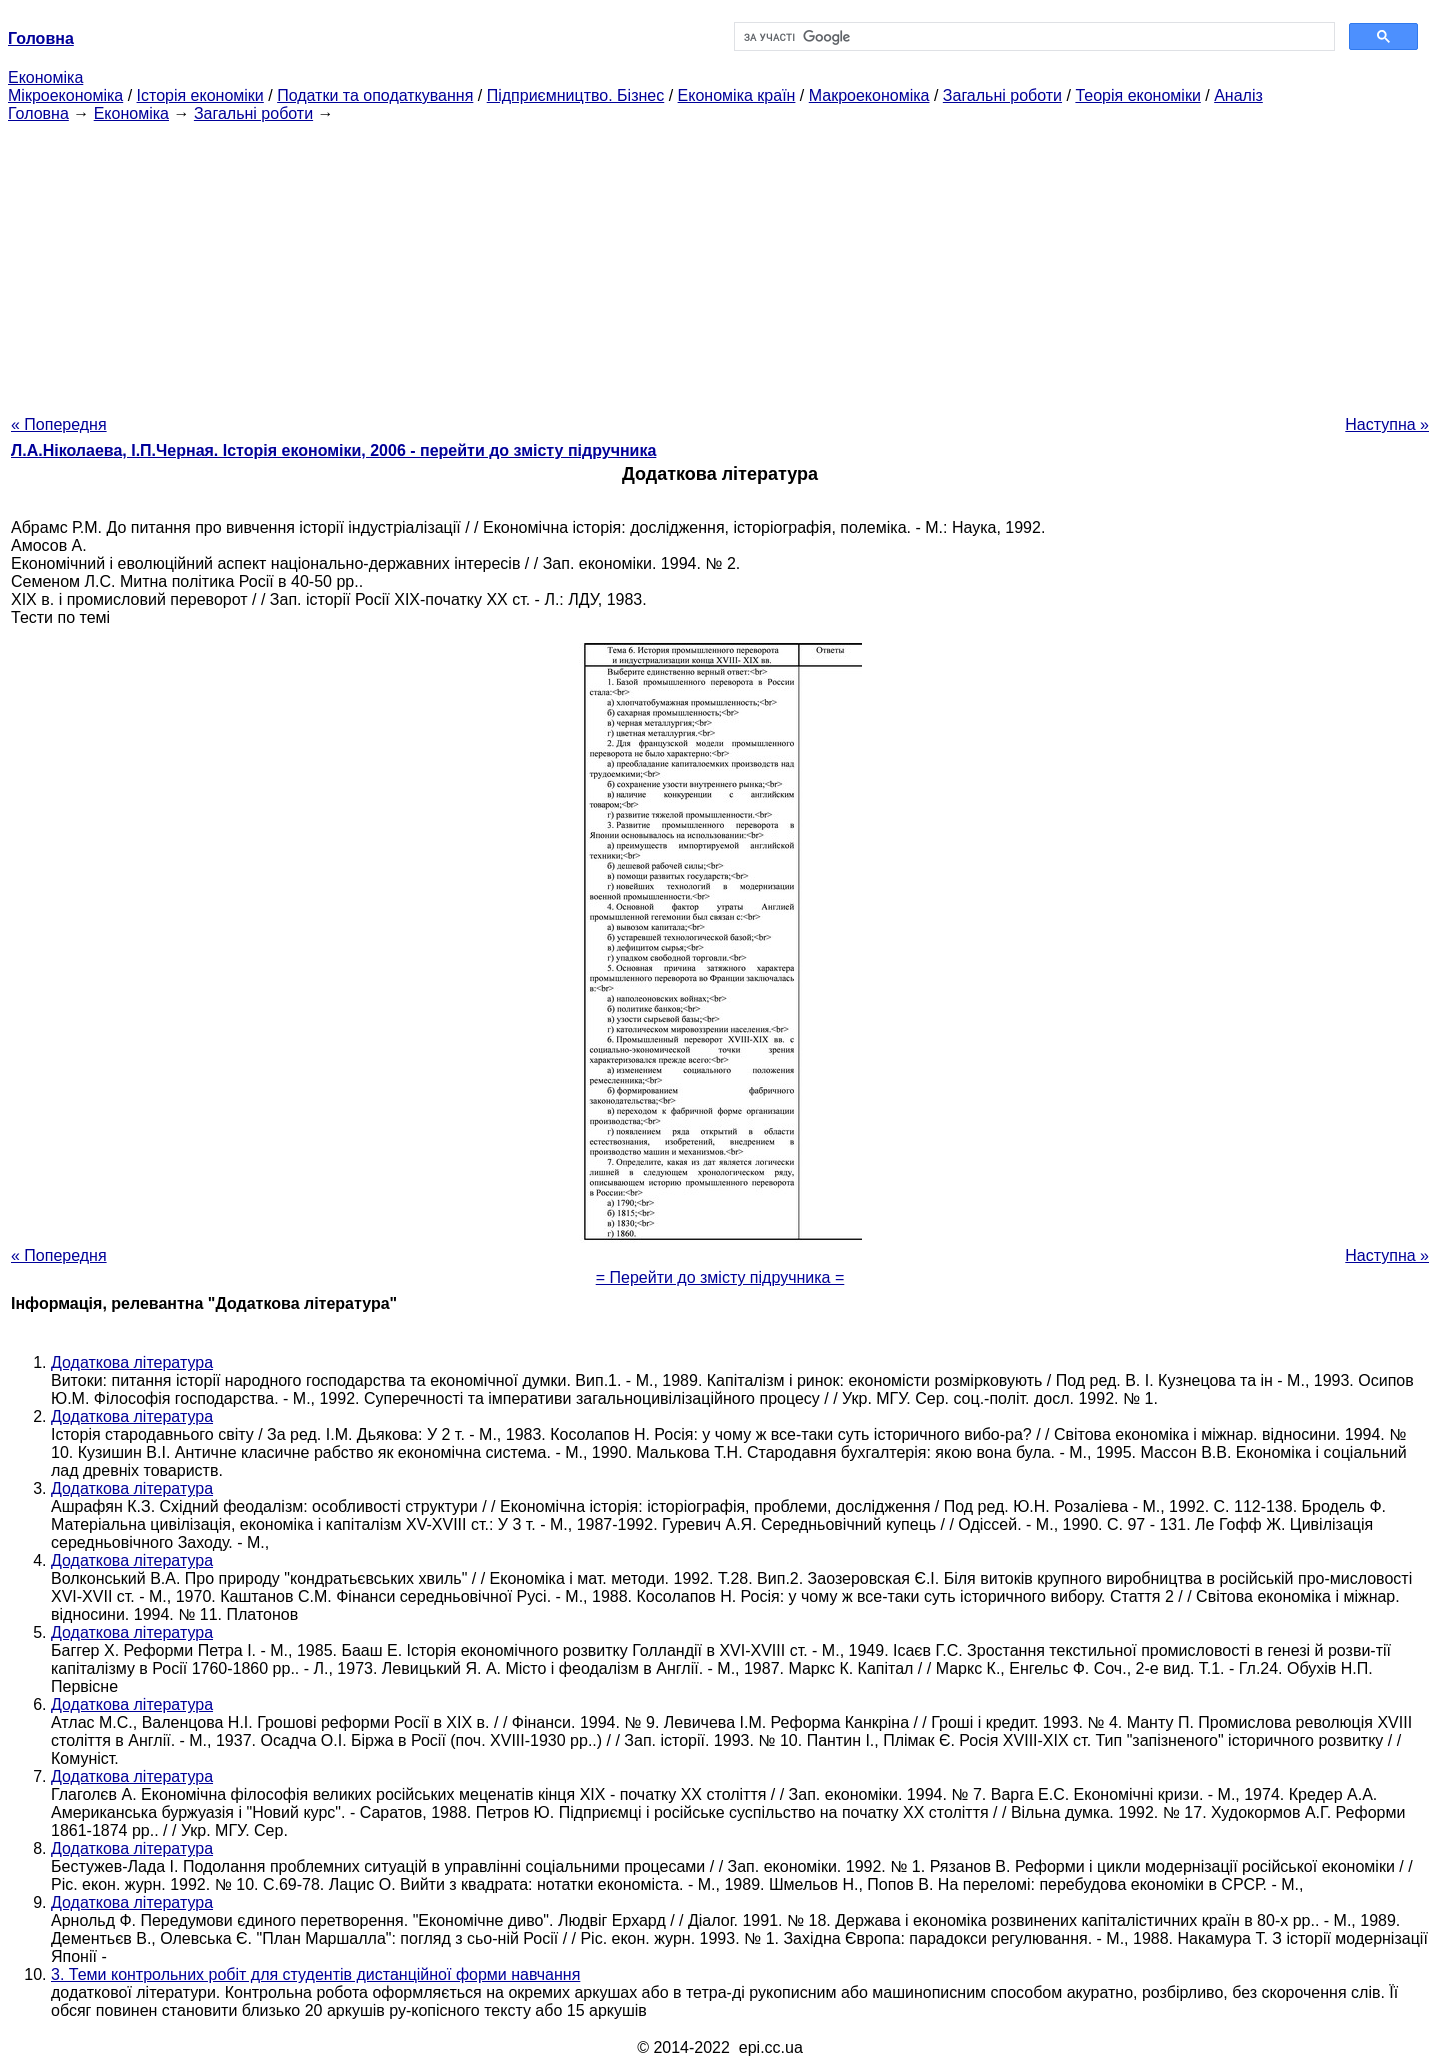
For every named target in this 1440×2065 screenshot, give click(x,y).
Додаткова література (132, 1362)
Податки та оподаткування (375, 95)
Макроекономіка (869, 95)
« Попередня (59, 424)
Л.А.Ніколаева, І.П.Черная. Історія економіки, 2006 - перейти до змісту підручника (333, 450)
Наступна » (1387, 424)
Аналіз (1238, 95)
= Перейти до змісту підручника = (720, 1277)
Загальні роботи (1002, 95)
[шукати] (1032, 37)
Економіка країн (737, 95)
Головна (38, 113)
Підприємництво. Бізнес (576, 95)
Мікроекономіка (65, 95)
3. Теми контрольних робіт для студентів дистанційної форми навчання (315, 1974)
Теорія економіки (1137, 95)
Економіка (45, 77)
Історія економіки (200, 95)
